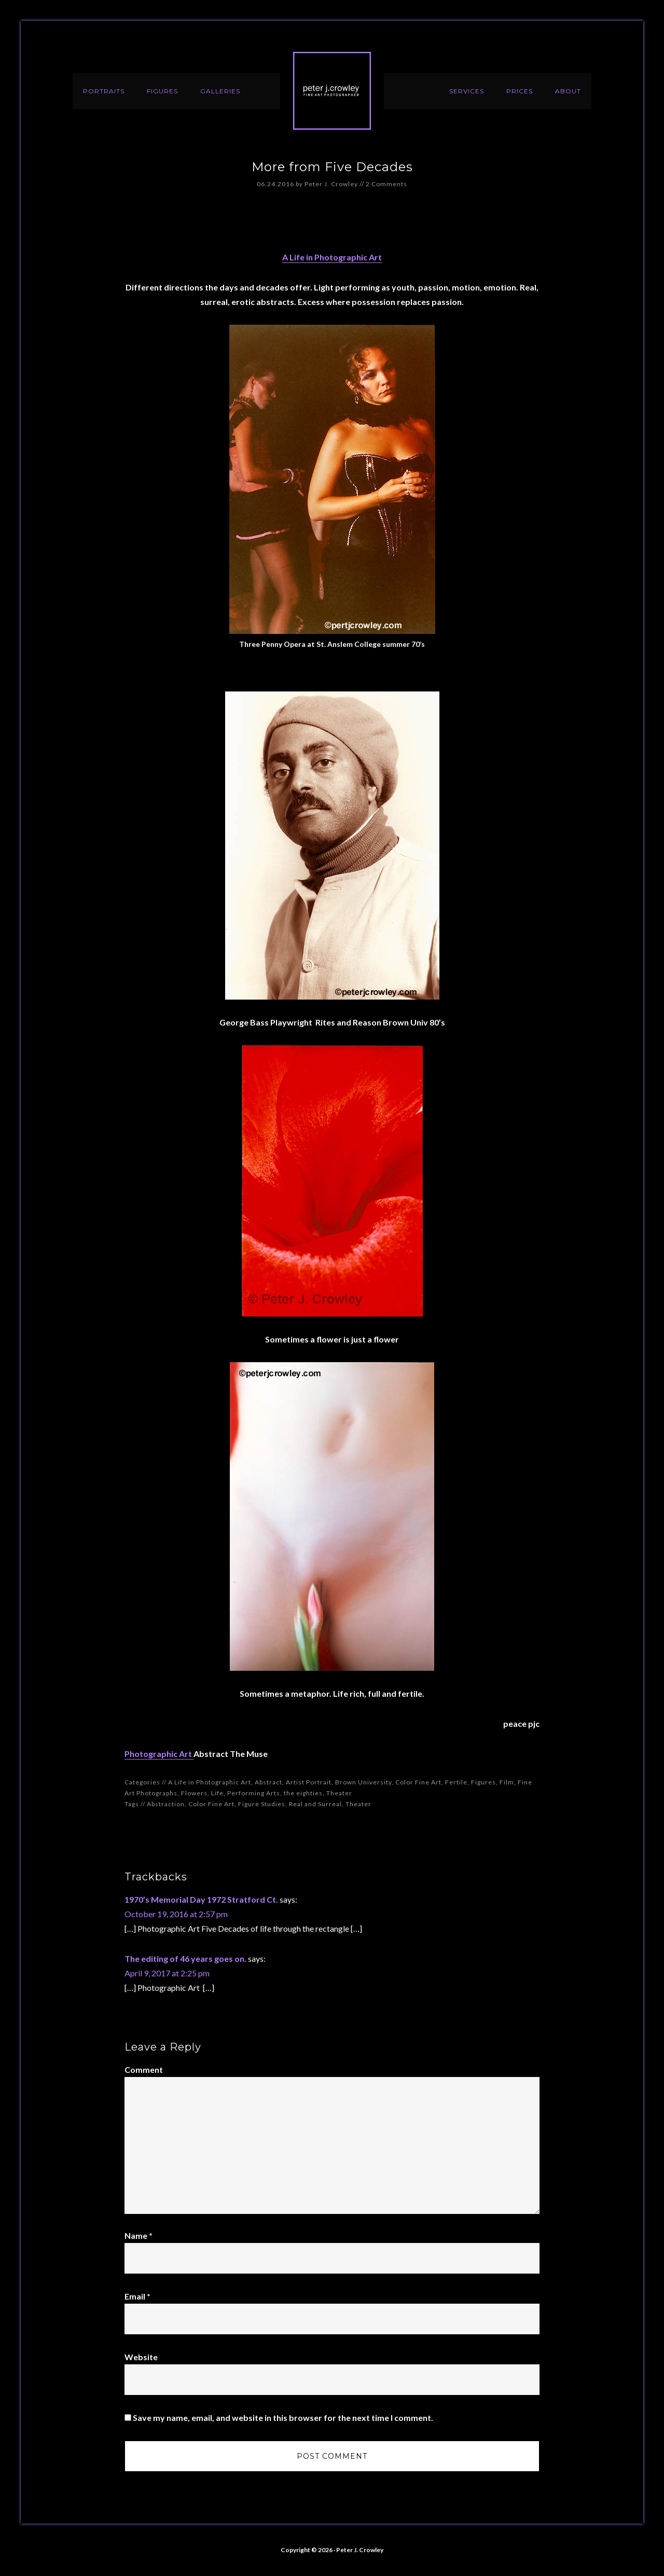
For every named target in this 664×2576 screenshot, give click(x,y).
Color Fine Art (418, 1782)
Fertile (456, 1782)
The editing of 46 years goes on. (185, 1958)
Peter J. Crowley (332, 91)
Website (141, 2357)
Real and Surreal (315, 1804)
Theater (339, 1793)
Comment (144, 2069)
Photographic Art (159, 1753)
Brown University (363, 1782)
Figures (483, 1782)
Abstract (268, 1782)
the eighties (303, 1793)
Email (137, 2296)
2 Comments (386, 184)
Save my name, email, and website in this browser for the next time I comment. (283, 2417)
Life (217, 1793)
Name (139, 2235)
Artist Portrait (308, 1782)
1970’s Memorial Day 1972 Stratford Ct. (201, 1899)
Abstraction (166, 1804)
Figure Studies (261, 1804)
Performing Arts (253, 1793)
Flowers (194, 1793)
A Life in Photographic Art (332, 257)
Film (507, 1782)
